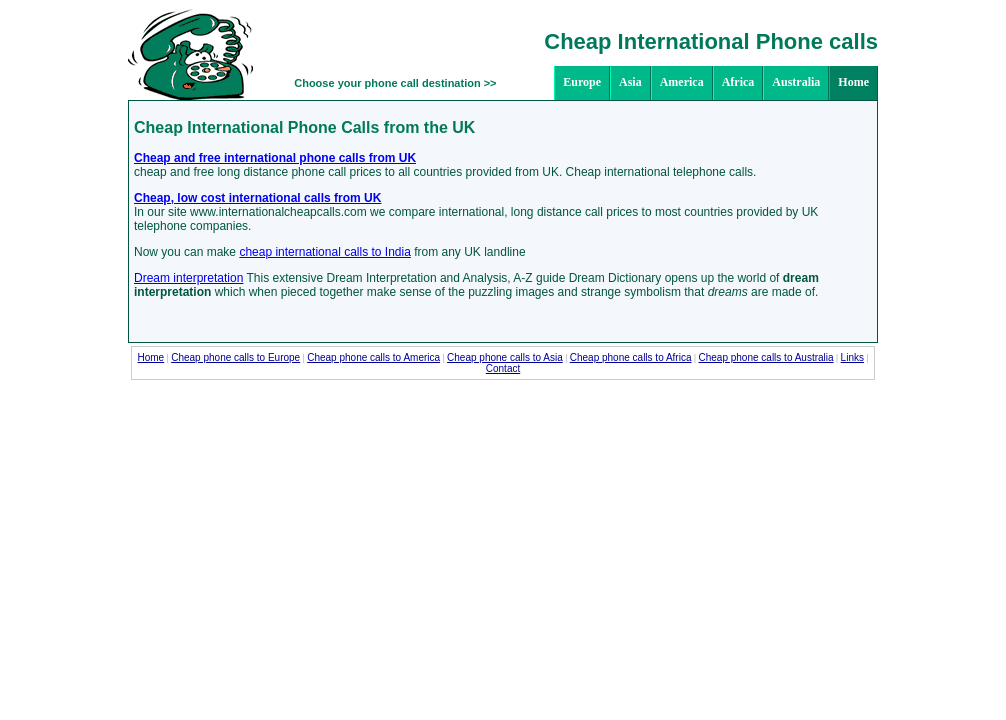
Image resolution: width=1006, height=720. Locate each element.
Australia (796, 82)
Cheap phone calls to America (373, 357)
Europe (582, 82)
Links (852, 357)
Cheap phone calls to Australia (766, 357)
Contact (503, 368)
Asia (630, 82)
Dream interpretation (188, 278)
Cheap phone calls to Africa (631, 357)
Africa (738, 82)
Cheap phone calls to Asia (505, 357)
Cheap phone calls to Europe (235, 357)
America (682, 82)
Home (853, 82)
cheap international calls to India (324, 252)
